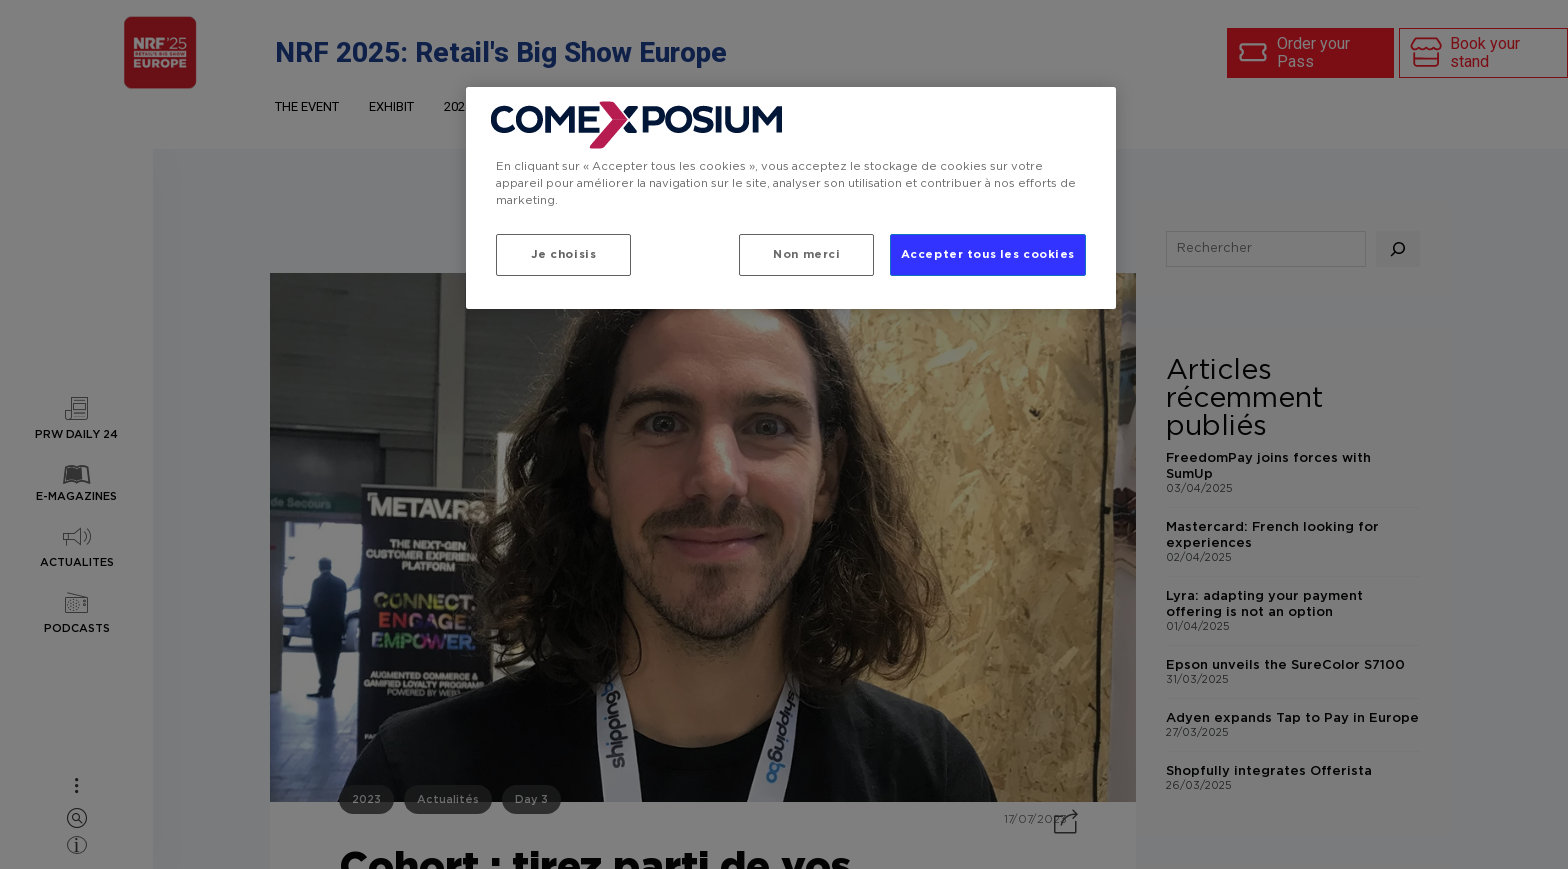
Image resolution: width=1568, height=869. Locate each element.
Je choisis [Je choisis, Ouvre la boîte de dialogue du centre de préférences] (564, 254)
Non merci (806, 254)
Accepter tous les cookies (988, 254)
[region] (791, 198)
